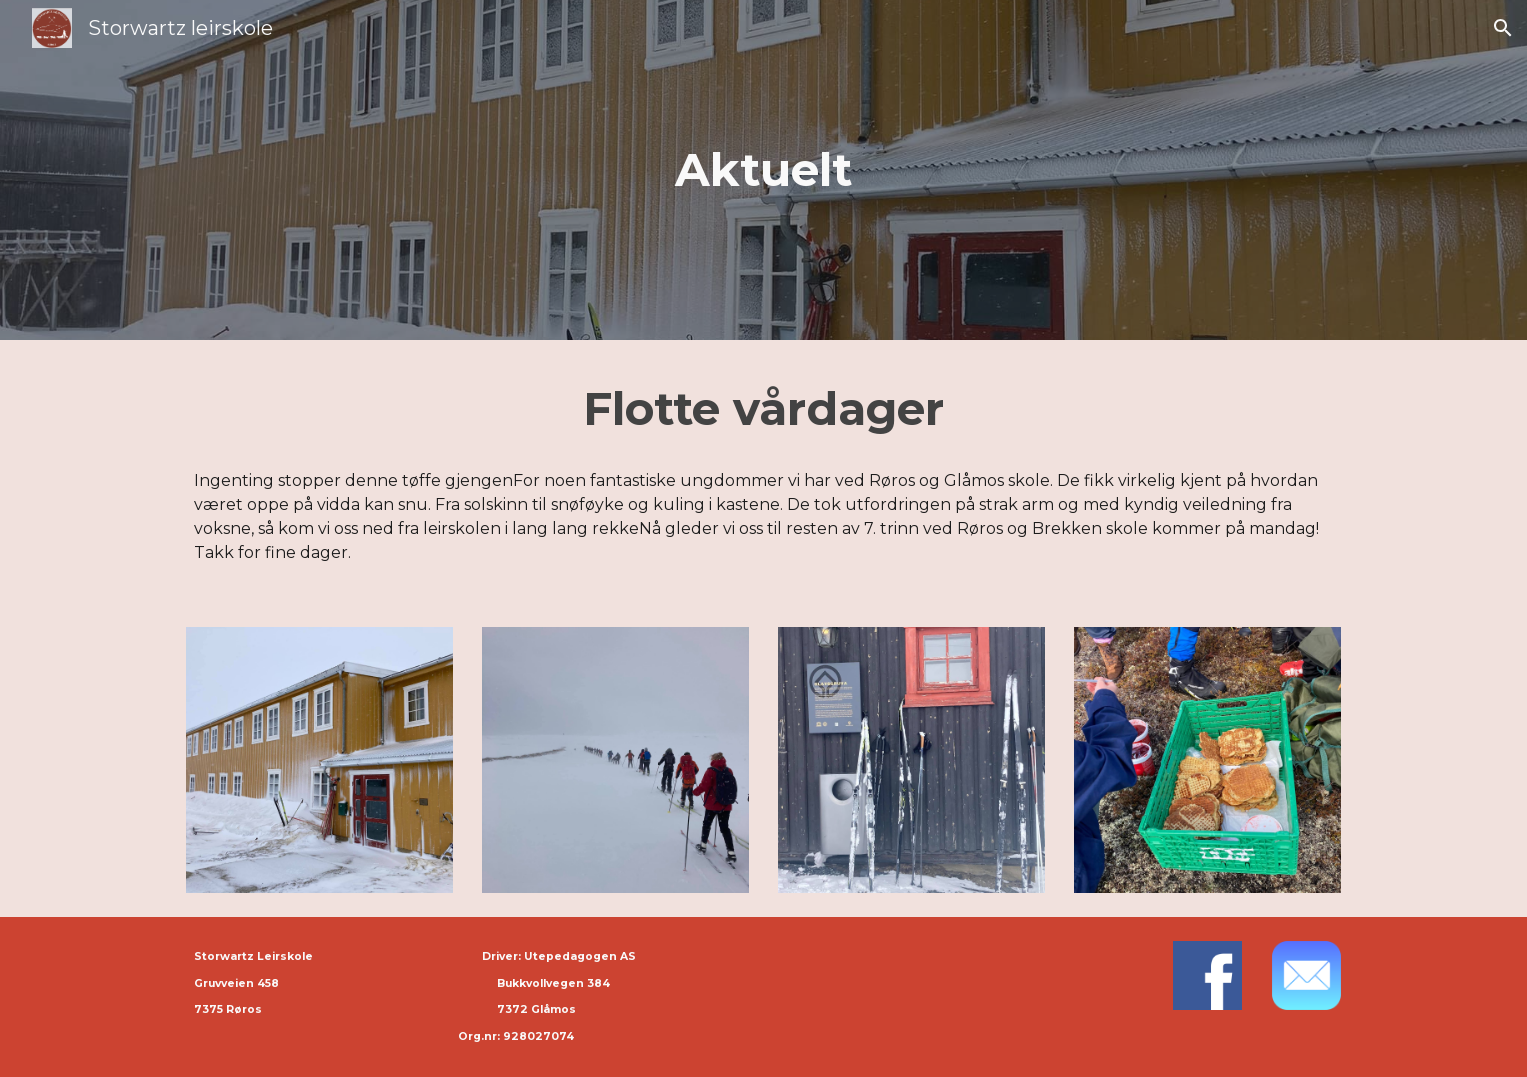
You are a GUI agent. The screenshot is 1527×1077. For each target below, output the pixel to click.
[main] (764, 170)
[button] (1503, 28)
